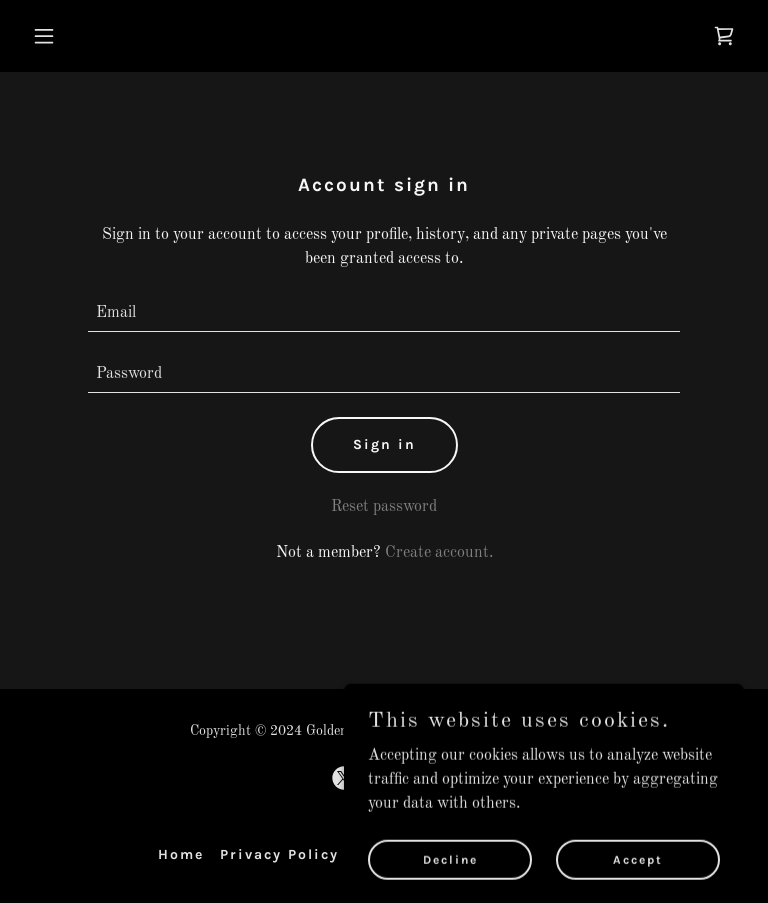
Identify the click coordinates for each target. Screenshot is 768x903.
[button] (106, 36)
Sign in (384, 444)
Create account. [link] (439, 553)
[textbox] (384, 313)
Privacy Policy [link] (279, 854)
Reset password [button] (384, 507)
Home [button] (181, 854)
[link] (724, 36)
